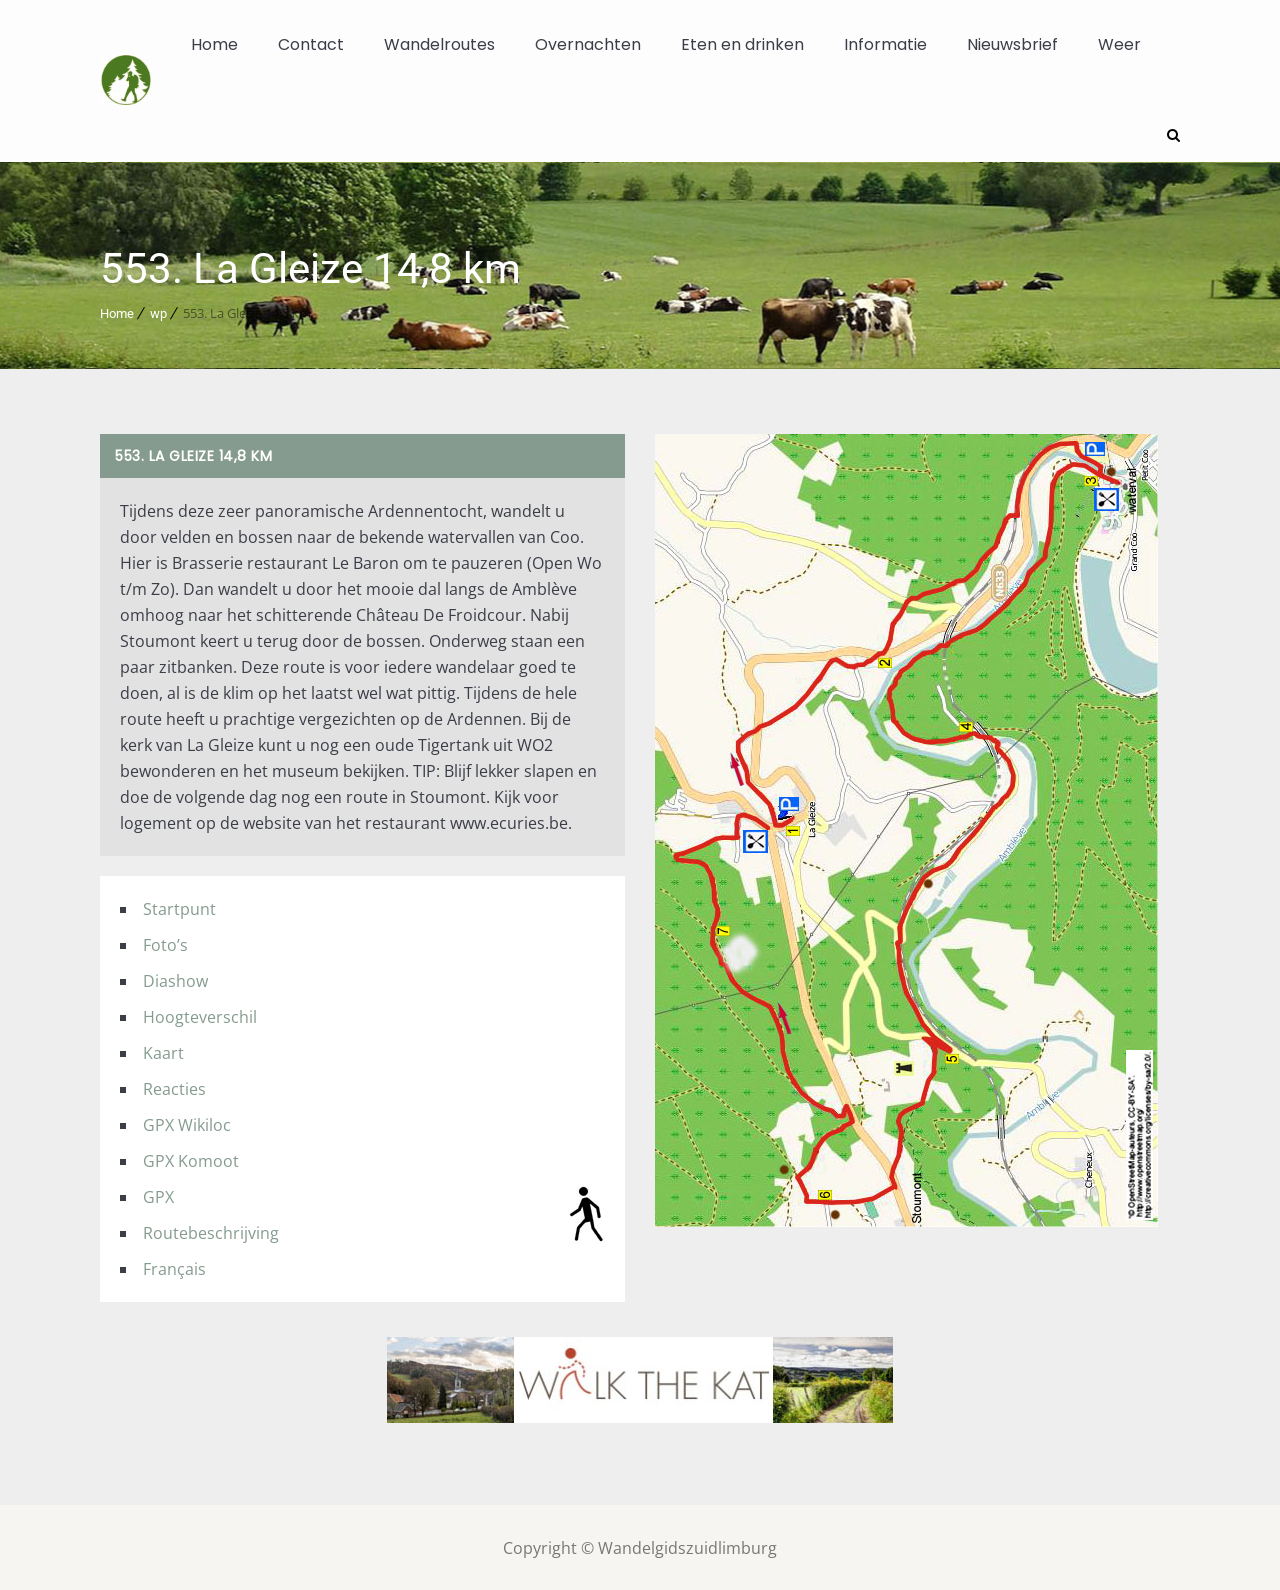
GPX (158, 1195)
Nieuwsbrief (1012, 44)
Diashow (175, 979)
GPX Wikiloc (187, 1123)
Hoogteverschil (200, 1015)
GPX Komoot (191, 1159)
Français (174, 1267)
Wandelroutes (439, 44)
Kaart (163, 1051)
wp (158, 311)
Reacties (174, 1087)
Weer (1119, 44)
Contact (311, 44)
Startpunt (179, 907)
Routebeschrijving (211, 1231)
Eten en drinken (742, 44)
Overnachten (588, 44)
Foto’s (165, 943)
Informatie (885, 44)
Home (214, 44)
